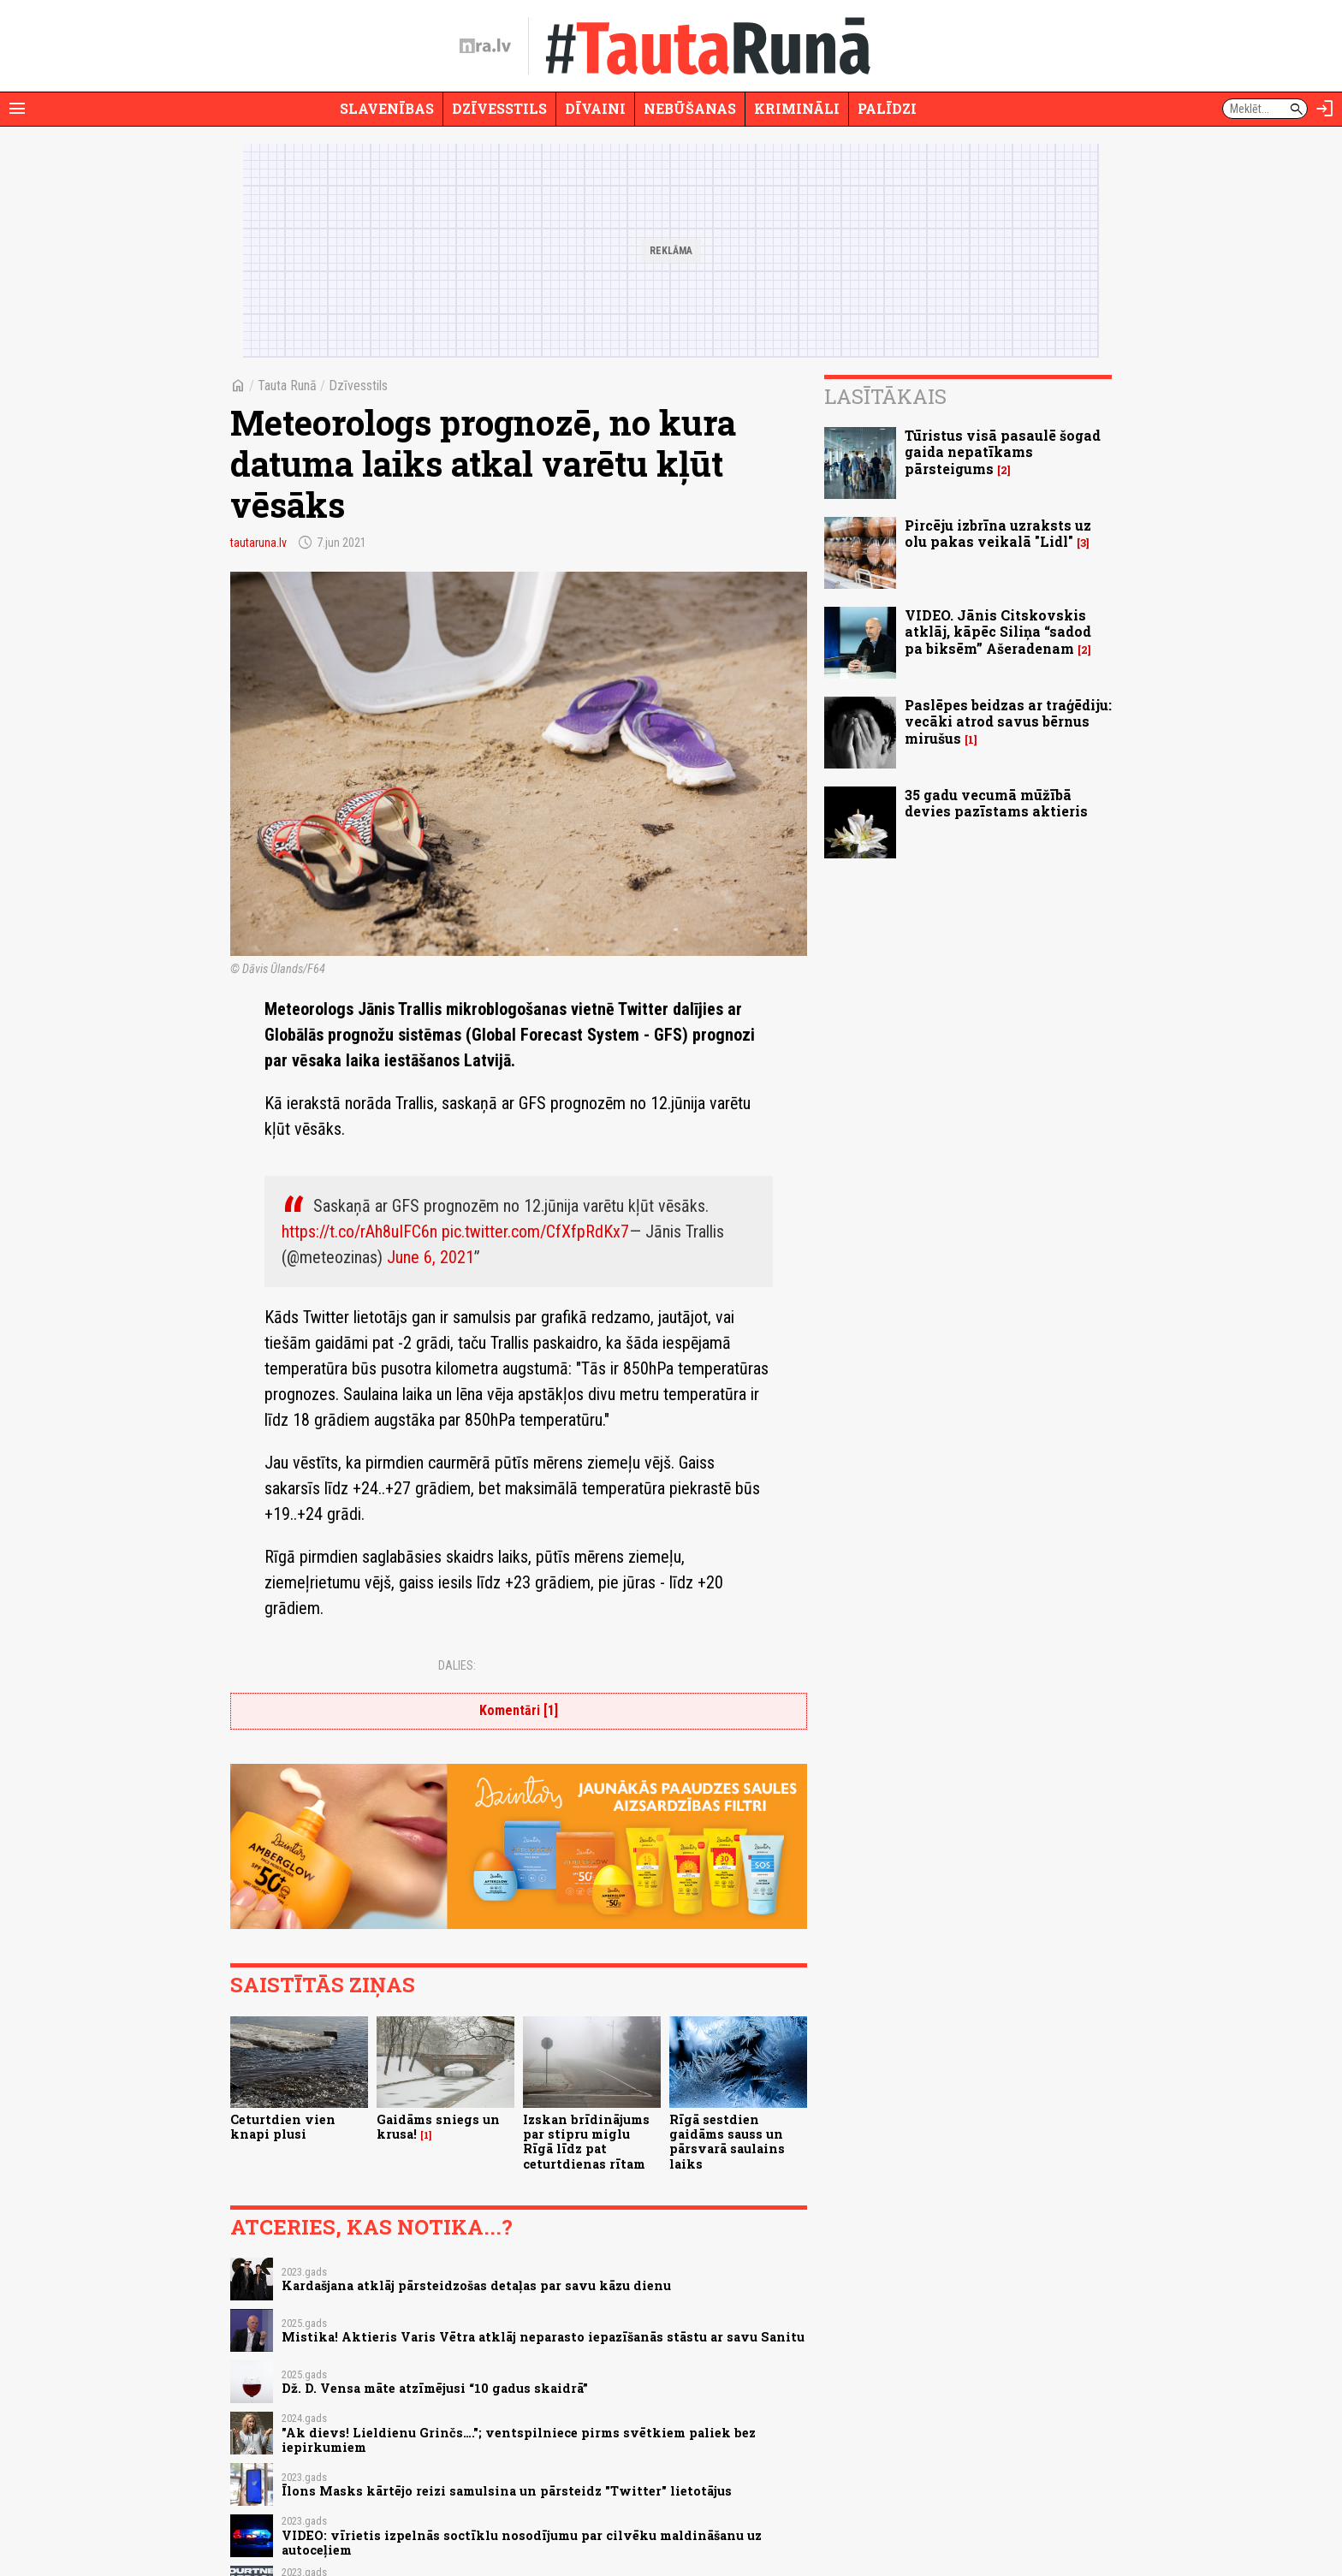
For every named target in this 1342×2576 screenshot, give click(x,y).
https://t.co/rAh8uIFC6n (359, 1231)
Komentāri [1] (518, 1710)
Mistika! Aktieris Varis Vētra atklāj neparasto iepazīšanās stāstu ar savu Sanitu (543, 2337)
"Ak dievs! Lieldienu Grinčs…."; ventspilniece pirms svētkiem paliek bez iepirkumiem (519, 2440)
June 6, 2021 (430, 1257)
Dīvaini (595, 108)
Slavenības (387, 108)
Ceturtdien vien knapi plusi (283, 2126)
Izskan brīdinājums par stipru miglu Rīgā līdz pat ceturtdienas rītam (586, 2141)
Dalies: (457, 1665)
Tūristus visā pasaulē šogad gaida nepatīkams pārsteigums (1003, 451)
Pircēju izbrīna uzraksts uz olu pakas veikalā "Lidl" (998, 533)
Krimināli (797, 108)
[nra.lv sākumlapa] (485, 46)
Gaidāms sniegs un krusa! (438, 2126)
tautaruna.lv (258, 542)
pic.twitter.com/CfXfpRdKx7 (535, 1231)
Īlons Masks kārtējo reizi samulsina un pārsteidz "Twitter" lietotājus (507, 2491)
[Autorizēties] (1325, 109)
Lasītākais (885, 396)
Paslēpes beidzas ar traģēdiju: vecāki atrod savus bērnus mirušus (1008, 721)
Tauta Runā (287, 385)
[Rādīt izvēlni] (17, 109)
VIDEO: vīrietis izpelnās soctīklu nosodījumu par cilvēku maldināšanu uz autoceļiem (522, 2542)
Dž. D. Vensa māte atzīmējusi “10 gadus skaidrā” (435, 2388)
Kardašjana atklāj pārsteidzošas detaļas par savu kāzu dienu (476, 2285)
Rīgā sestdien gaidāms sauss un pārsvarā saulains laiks (727, 2141)
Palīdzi (887, 108)
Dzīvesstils (499, 108)
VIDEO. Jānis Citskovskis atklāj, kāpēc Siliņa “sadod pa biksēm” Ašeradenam (998, 631)
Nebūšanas (690, 108)
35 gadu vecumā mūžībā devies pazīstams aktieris (996, 803)
